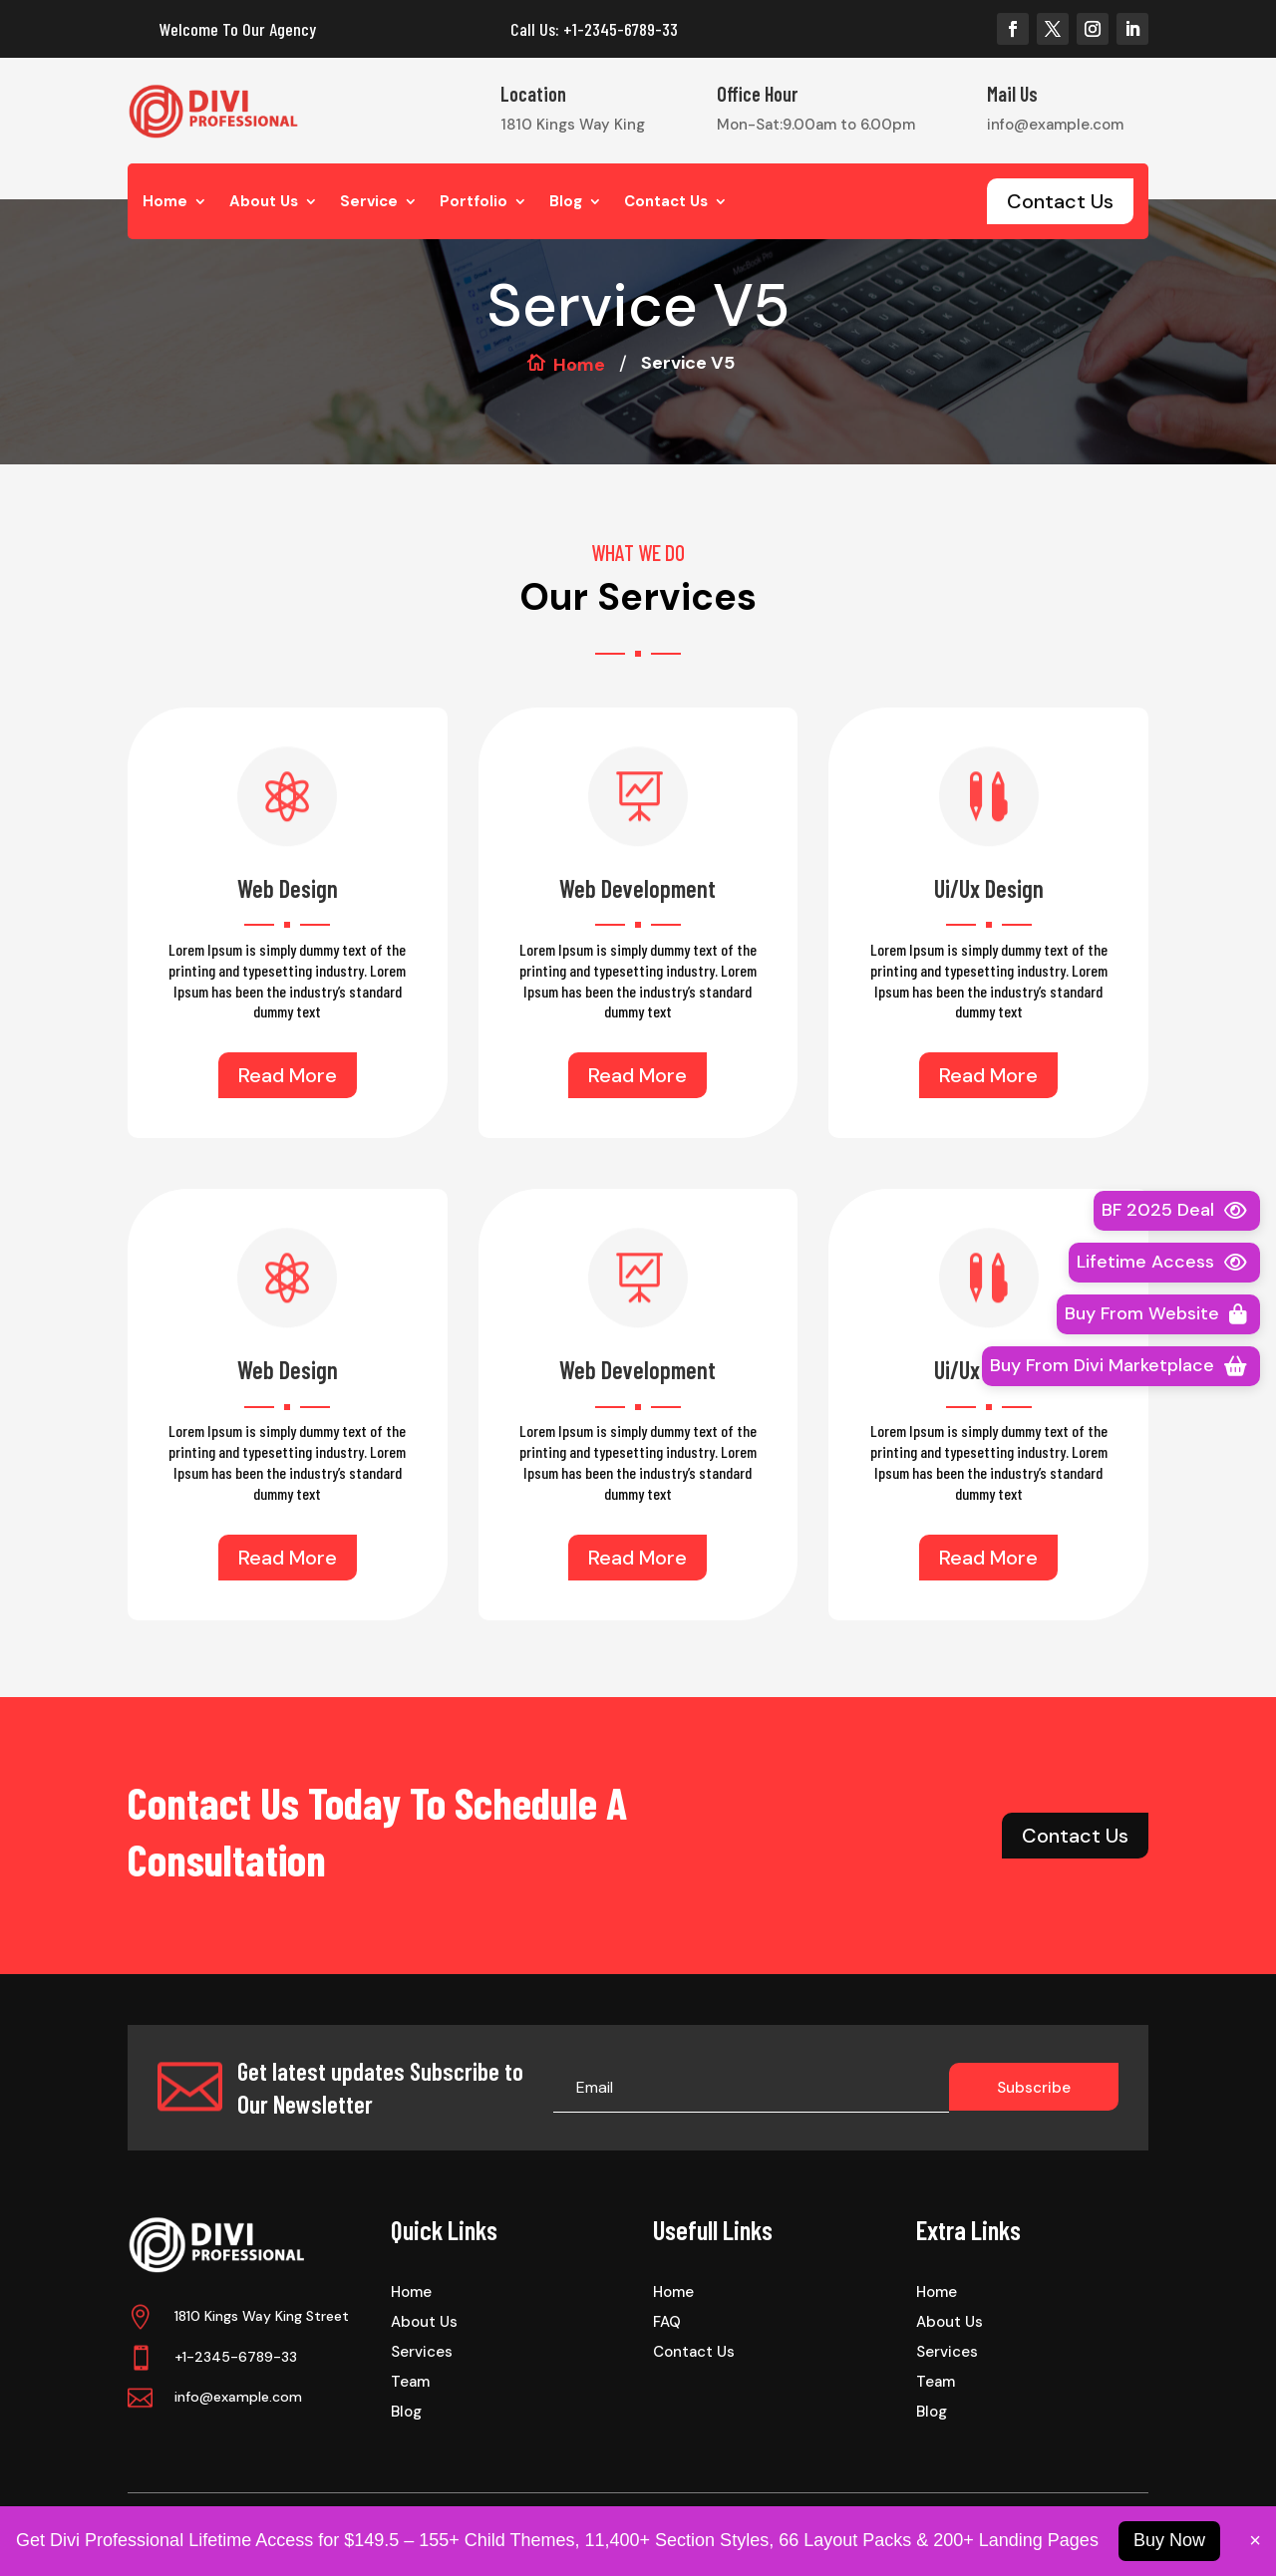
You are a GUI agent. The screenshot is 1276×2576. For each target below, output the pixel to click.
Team (410, 2383)
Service (369, 202)
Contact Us (666, 202)
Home (165, 202)
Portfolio (473, 202)
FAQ (667, 2323)
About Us (263, 202)
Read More (287, 1075)
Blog (565, 202)
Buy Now (1169, 2540)
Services (422, 2353)
